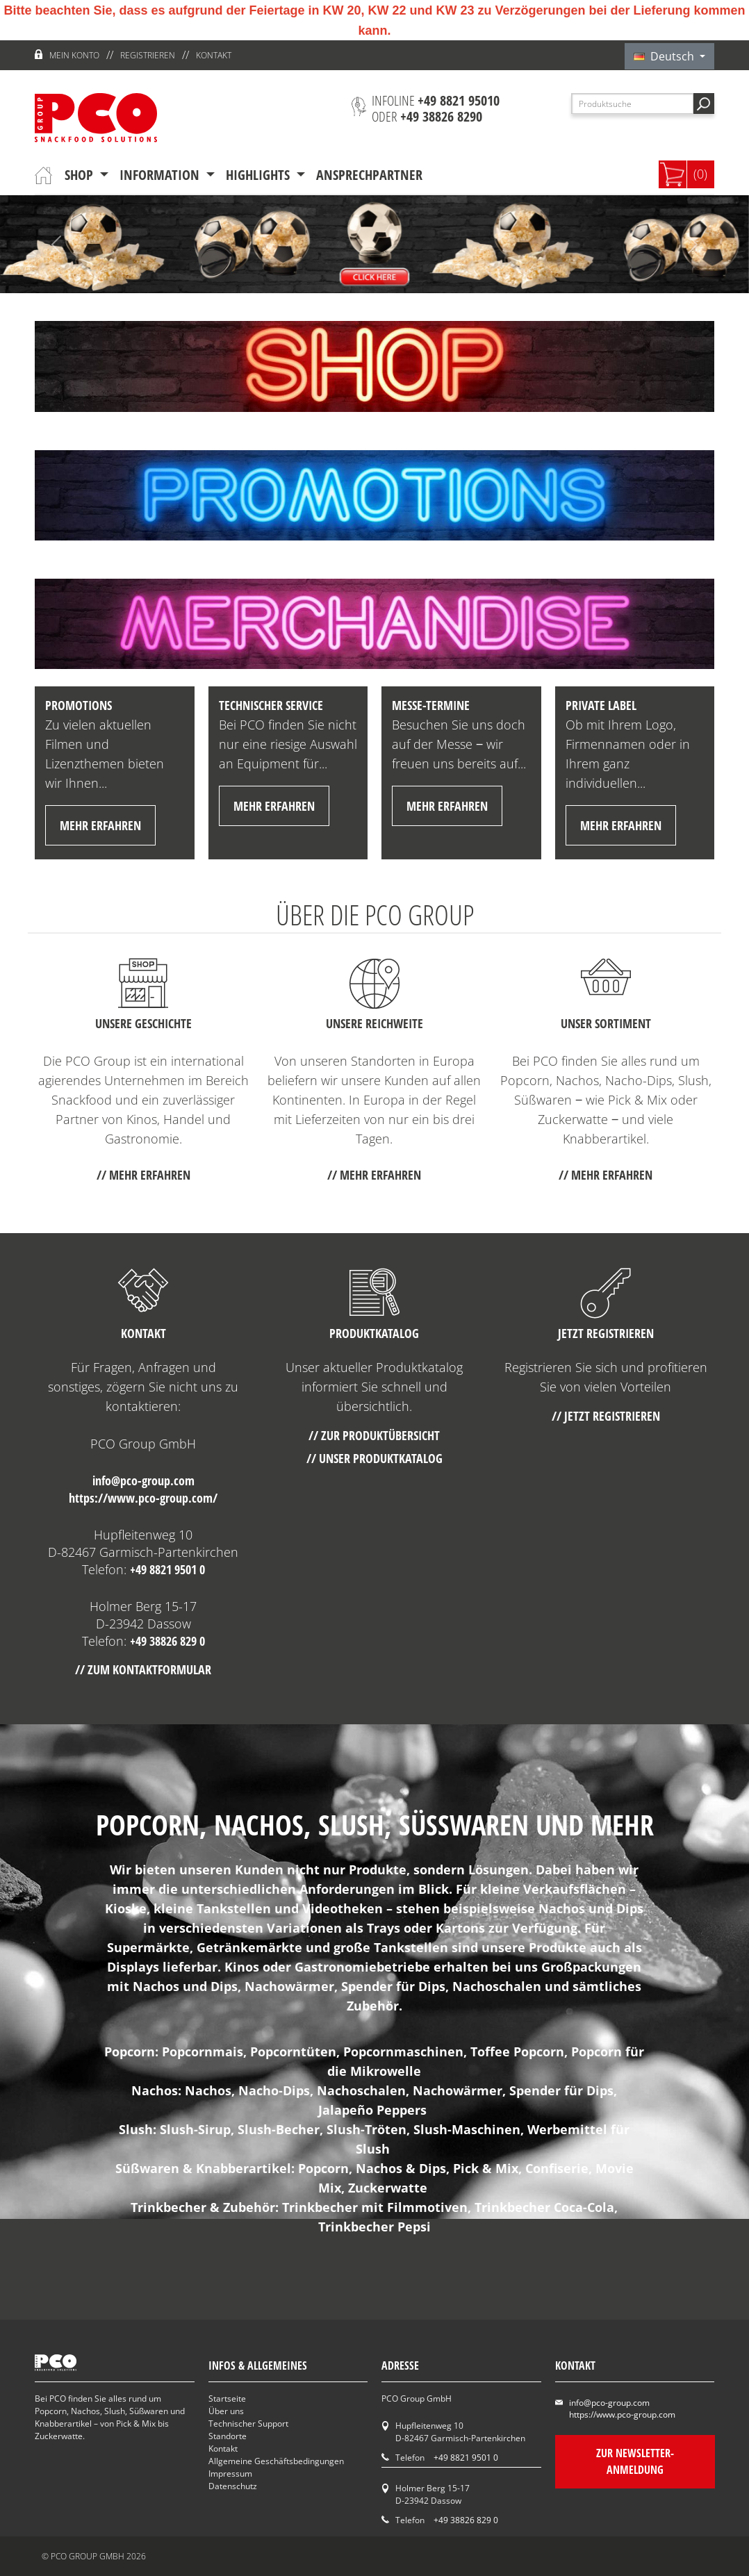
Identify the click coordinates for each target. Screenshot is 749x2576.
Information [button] (161, 174)
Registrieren (147, 55)
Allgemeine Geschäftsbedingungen (276, 2461)
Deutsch (665, 56)
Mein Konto (74, 55)
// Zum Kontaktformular (143, 1669)
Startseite (227, 2398)
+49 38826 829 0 (167, 1641)
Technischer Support (248, 2423)
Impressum (230, 2473)
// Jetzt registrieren (606, 1415)
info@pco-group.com (143, 1480)
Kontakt (213, 55)
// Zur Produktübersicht (374, 1435)
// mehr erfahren (143, 1174)
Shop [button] (81, 174)
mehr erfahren (100, 825)
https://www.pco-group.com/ (143, 1497)
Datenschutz (232, 2486)
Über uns (226, 2411)
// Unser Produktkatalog (374, 1458)
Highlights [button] (259, 174)
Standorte (227, 2436)
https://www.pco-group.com (622, 2414)
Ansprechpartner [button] (369, 174)
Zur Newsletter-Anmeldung (634, 2461)
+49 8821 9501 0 (167, 1569)
